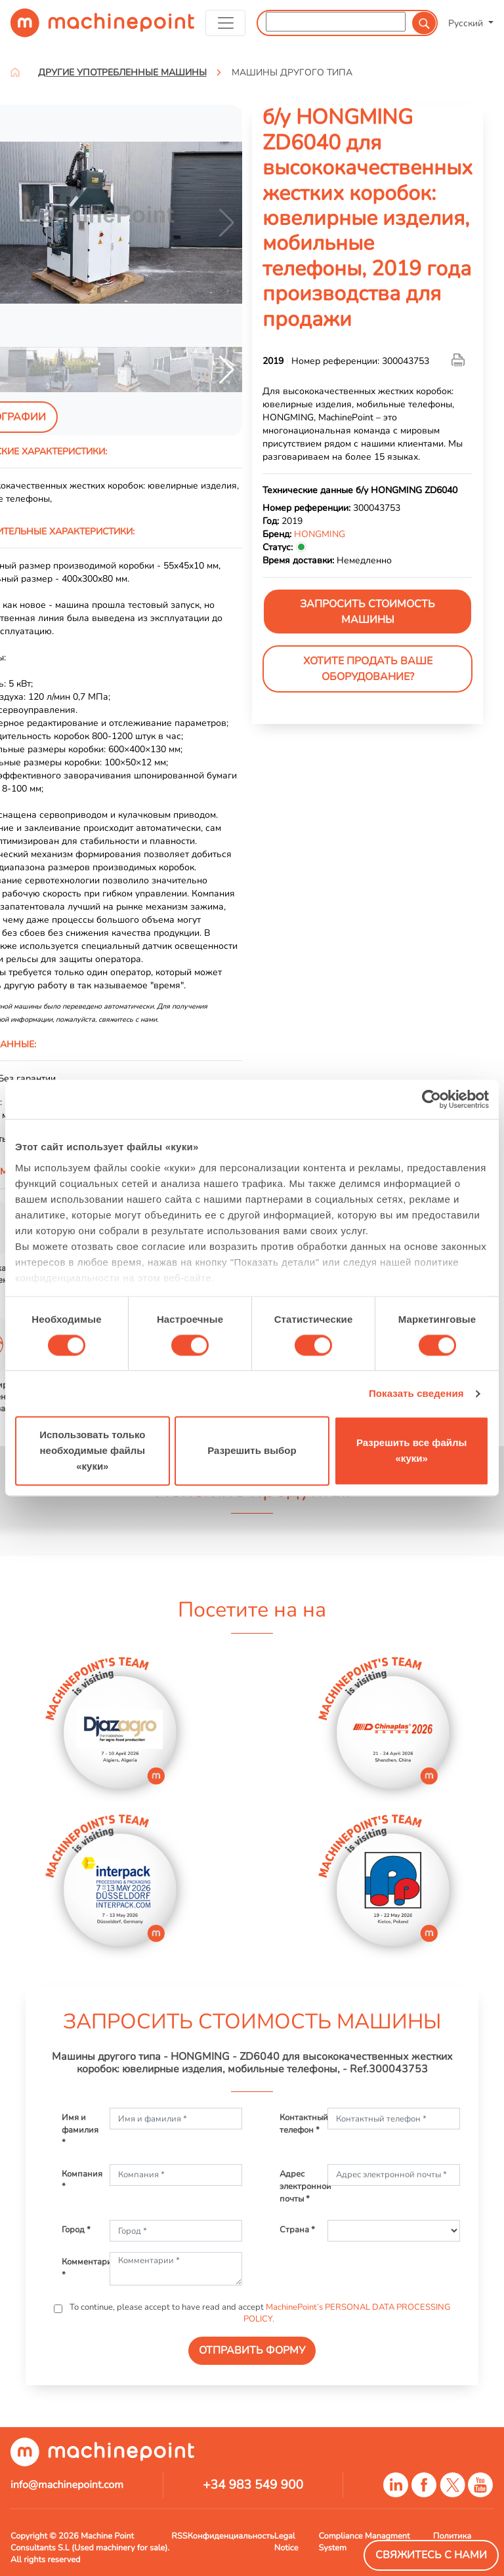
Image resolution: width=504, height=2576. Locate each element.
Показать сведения (416, 1393)
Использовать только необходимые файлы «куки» (92, 1451)
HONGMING (319, 533)
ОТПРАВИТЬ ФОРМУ (252, 2350)
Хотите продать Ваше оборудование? (367, 669)
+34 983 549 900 (253, 2484)
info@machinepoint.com (66, 2485)
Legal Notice (286, 2542)
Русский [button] (467, 23)
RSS (179, 2536)
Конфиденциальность (231, 2536)
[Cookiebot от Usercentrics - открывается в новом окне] (431, 1099)
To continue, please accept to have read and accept (259, 2313)
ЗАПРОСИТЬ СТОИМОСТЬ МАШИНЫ (367, 612)
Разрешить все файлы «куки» (411, 1451)
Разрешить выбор (251, 1451)
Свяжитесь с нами (431, 2555)
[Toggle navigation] (225, 23)
